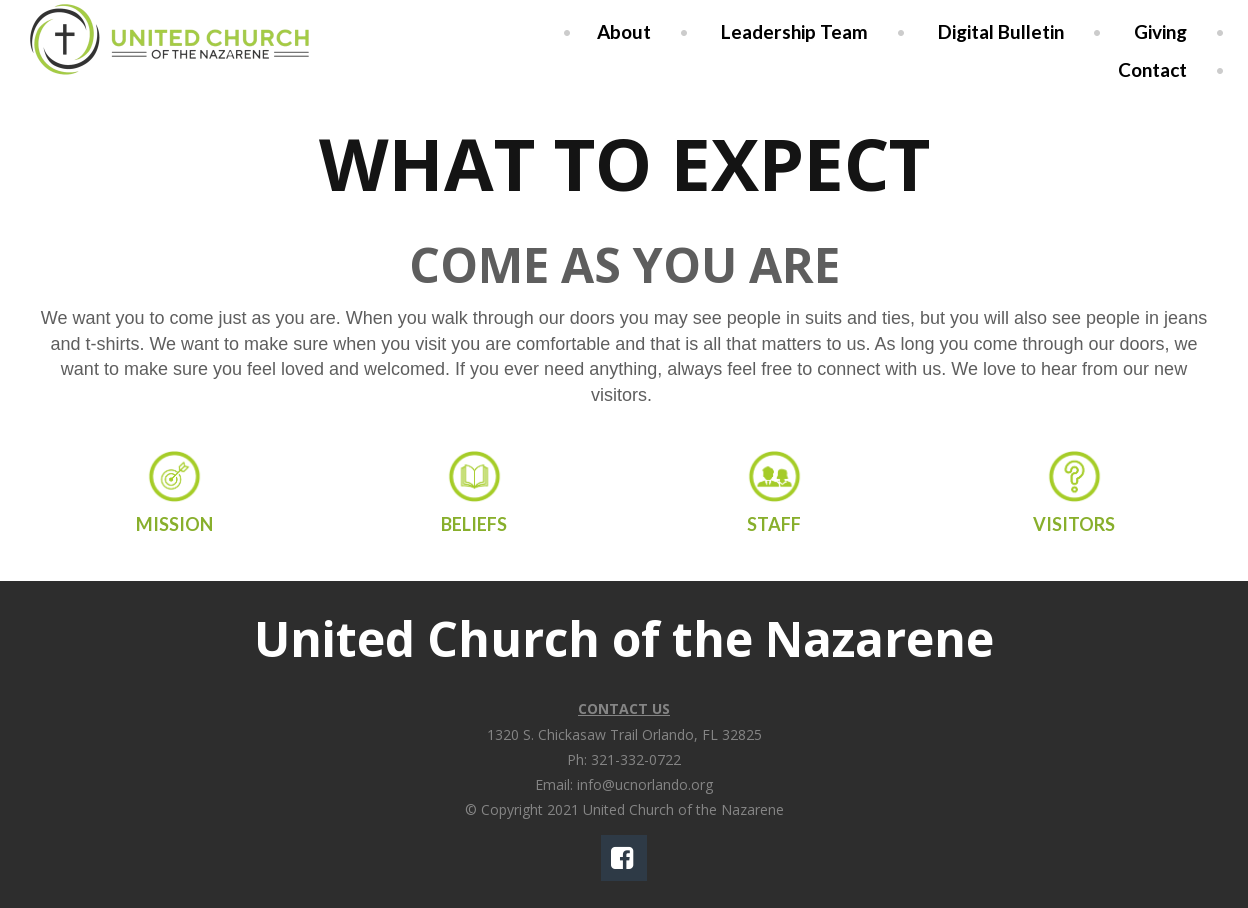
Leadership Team (794, 31)
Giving (1160, 31)
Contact (1152, 69)
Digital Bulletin (1001, 31)
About (624, 31)
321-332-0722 (636, 759)
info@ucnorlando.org (645, 784)
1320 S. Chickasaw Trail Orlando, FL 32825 (624, 734)
